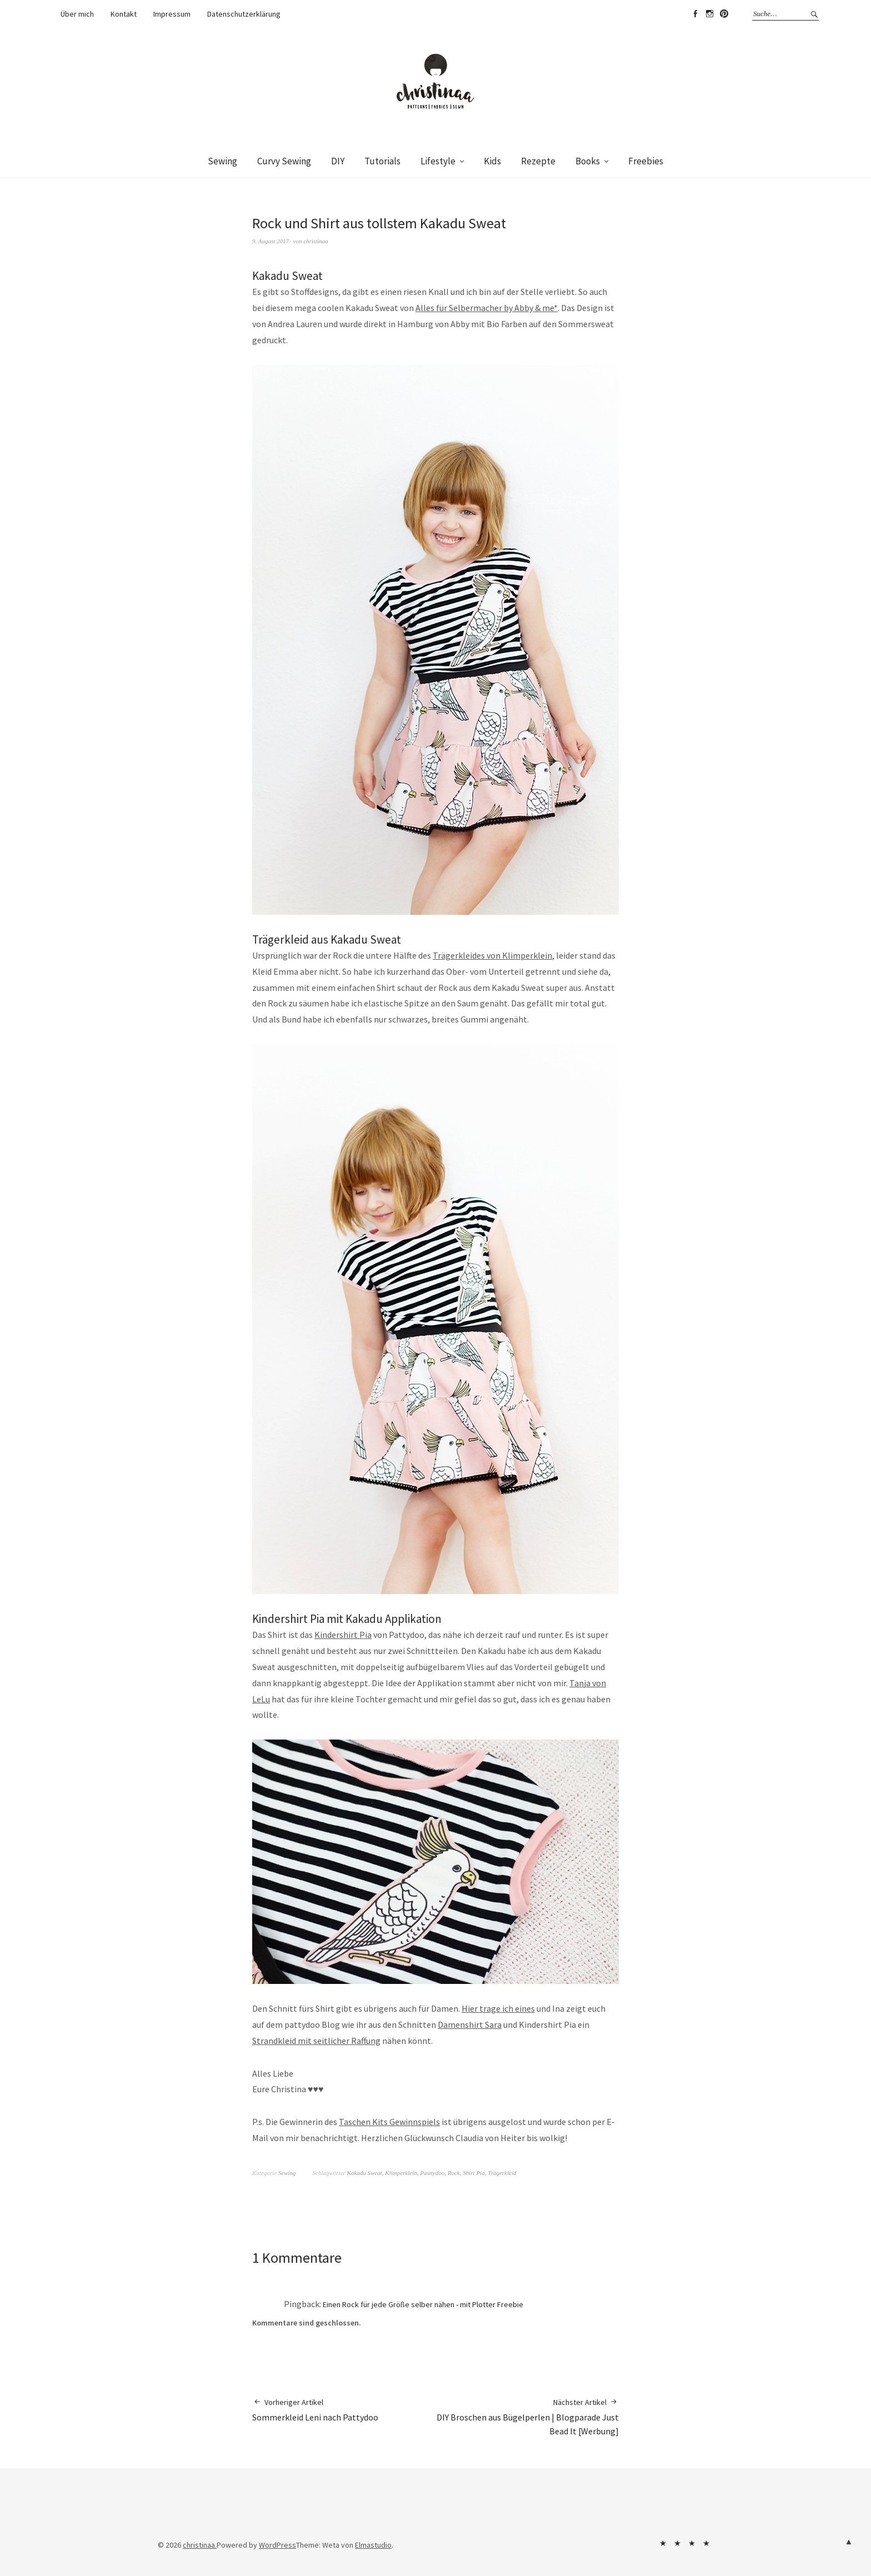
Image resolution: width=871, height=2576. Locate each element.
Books (587, 161)
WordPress (277, 2545)
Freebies (645, 161)
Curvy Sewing (284, 161)
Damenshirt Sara (470, 2024)
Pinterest (723, 14)
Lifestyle (438, 161)
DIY (337, 161)
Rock (454, 2172)
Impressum (172, 14)
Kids (492, 161)
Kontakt (124, 14)
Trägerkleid (502, 2172)
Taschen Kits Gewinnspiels (389, 2121)
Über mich (77, 14)
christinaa (315, 241)
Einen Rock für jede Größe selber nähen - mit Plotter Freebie (423, 2304)
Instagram (709, 14)
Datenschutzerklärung (244, 14)
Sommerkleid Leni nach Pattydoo (315, 2410)
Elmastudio (373, 2545)
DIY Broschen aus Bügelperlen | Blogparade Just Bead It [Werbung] (527, 2417)
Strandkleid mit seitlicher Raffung (316, 2040)
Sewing (222, 161)
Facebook (695, 14)
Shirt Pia (473, 2172)
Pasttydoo (432, 2172)
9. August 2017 (270, 241)
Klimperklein (401, 2172)
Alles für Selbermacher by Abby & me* (487, 307)
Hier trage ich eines (498, 2008)
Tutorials (382, 161)
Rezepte (538, 161)
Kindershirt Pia (343, 1634)
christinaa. (200, 2545)
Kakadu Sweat (364, 2172)
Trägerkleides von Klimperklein (492, 955)
